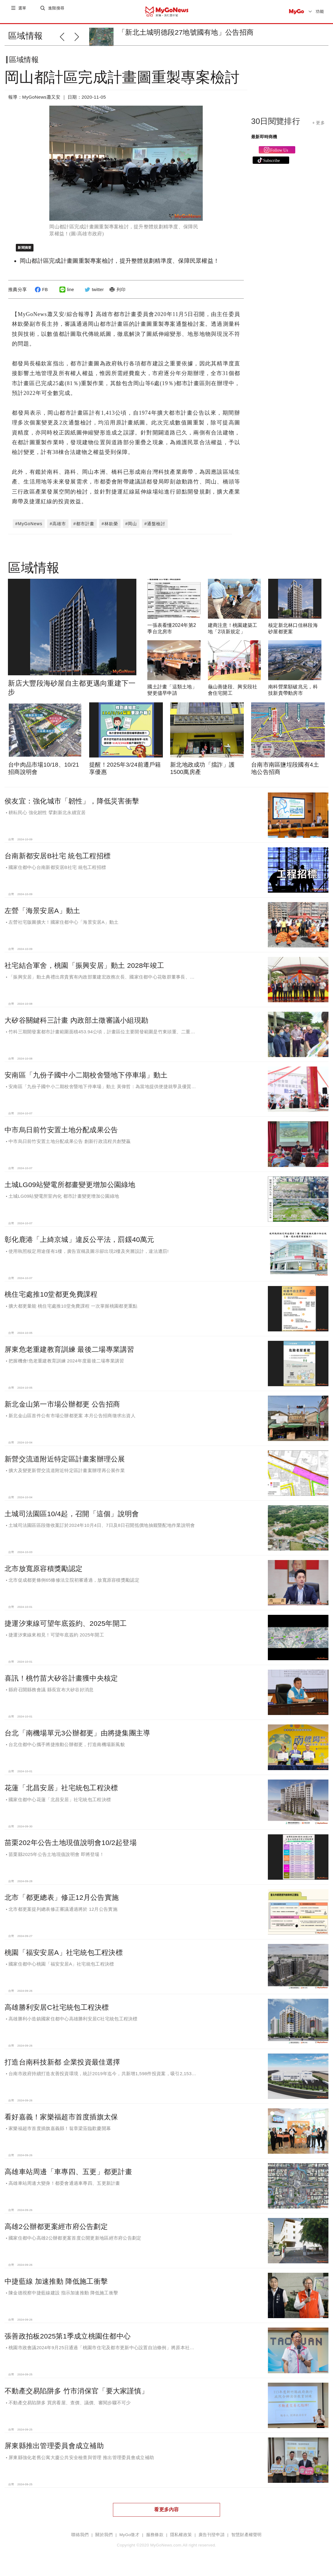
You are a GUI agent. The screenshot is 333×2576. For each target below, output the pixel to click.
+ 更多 (318, 127)
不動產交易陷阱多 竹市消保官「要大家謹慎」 (76, 2396)
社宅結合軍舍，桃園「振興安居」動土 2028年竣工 (84, 970)
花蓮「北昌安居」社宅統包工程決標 (61, 1793)
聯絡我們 (80, 2539)
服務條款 (154, 2539)
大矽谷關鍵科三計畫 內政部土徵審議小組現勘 (76, 1025)
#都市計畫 (83, 528)
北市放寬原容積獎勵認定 (43, 1573)
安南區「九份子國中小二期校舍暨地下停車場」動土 (86, 1080)
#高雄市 (58, 528)
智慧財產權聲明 (246, 2539)
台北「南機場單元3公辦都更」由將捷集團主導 (77, 1738)
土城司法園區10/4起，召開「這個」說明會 (72, 1519)
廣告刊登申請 (211, 2539)
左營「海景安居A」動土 (42, 915)
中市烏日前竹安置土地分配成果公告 (61, 1135)
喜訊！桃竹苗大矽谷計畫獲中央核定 (61, 1683)
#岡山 (131, 528)
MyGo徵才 (129, 2539)
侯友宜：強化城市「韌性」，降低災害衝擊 (72, 806)
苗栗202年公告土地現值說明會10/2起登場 (71, 1847)
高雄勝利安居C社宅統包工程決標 (57, 2012)
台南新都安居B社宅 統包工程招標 (57, 861)
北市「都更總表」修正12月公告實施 (62, 1902)
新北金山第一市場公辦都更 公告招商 (62, 1409)
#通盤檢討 (154, 528)
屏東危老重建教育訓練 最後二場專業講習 (69, 1354)
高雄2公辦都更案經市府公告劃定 (56, 2231)
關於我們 (104, 2539)
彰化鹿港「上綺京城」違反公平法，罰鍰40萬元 (79, 1244)
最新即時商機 (264, 141)
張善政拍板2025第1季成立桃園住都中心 (68, 2341)
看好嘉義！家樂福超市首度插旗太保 (61, 2122)
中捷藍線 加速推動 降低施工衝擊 (56, 2286)
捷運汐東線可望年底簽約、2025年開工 (66, 1628)
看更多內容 (166, 2514)
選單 (23, 11)
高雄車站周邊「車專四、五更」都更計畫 (68, 2177)
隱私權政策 (181, 2539)
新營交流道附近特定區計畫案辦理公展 (65, 1464)
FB (40, 294)
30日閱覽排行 (275, 126)
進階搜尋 (57, 11)
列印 (116, 294)
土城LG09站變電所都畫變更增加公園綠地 (70, 1189)
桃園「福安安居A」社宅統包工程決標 (64, 1957)
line (66, 294)
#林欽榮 (110, 528)
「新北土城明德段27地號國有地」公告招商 (186, 32)
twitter (93, 294)
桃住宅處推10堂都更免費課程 (51, 1299)
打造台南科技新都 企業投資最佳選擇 (62, 2067)
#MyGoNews (28, 528)
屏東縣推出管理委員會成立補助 (54, 2451)
